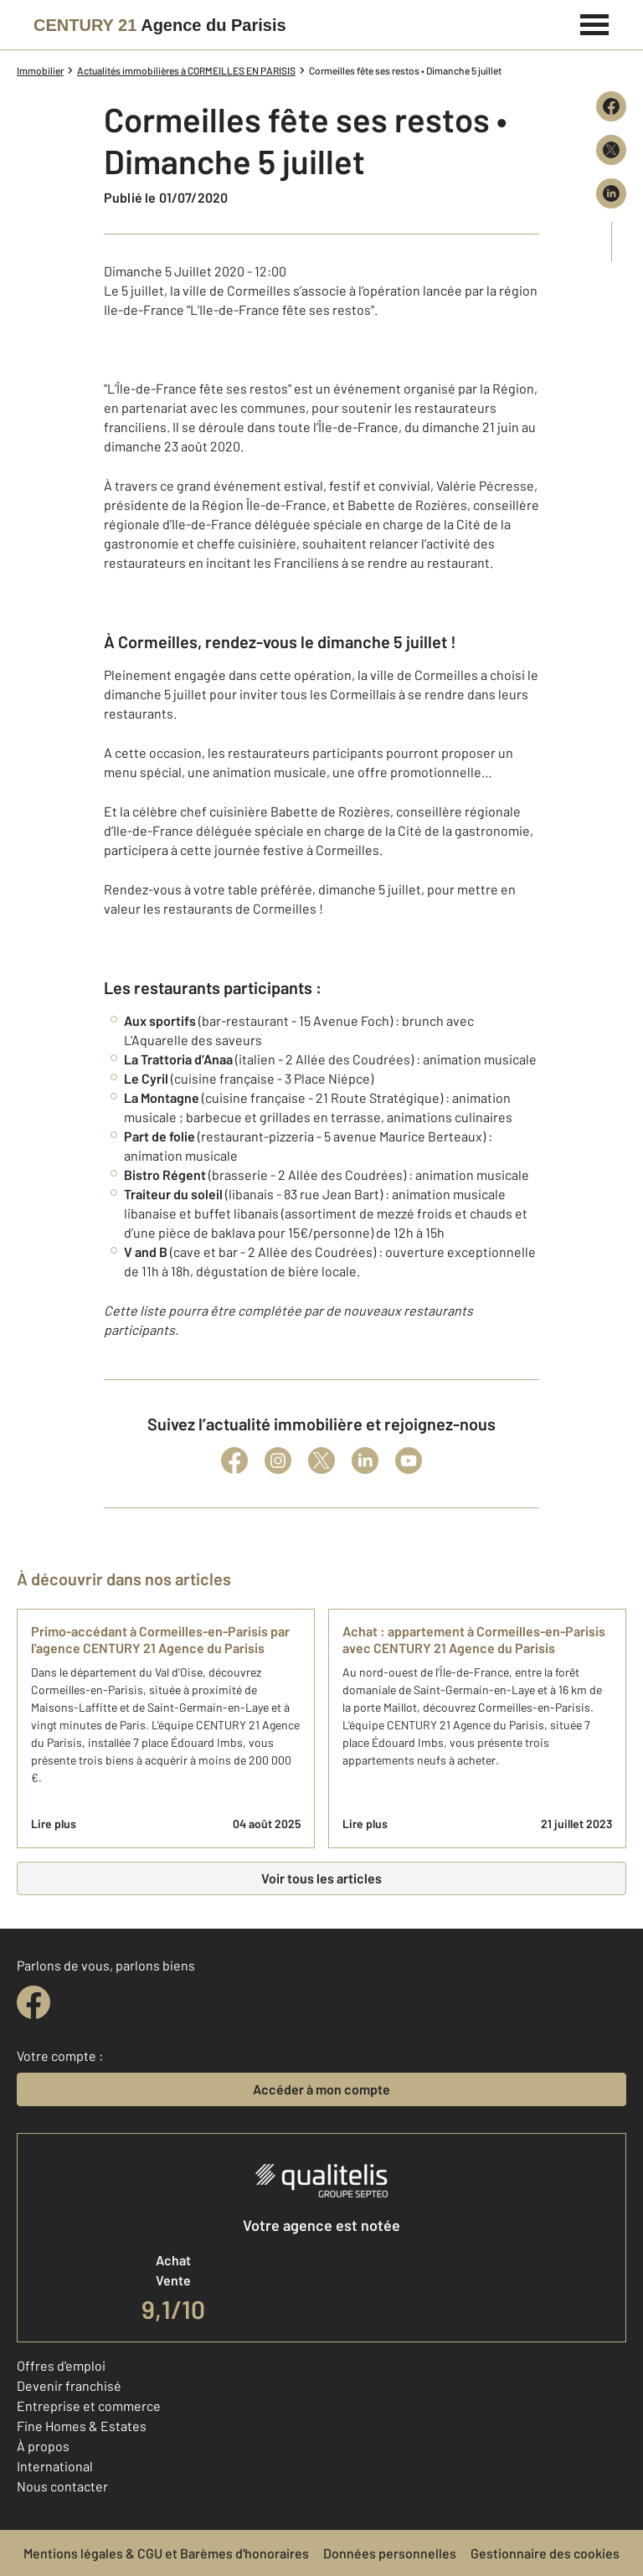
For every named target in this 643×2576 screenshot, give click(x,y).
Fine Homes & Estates (82, 2426)
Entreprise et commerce (89, 2406)
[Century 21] (159, 25)
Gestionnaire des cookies (545, 2553)
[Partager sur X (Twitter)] (611, 150)
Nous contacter (62, 2486)
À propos (43, 2446)
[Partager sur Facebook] (611, 106)
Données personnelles (389, 2553)
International (55, 2466)
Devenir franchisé (69, 2385)
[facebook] (33, 2002)
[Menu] (595, 22)
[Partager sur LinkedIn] (611, 193)
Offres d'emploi (61, 2365)
